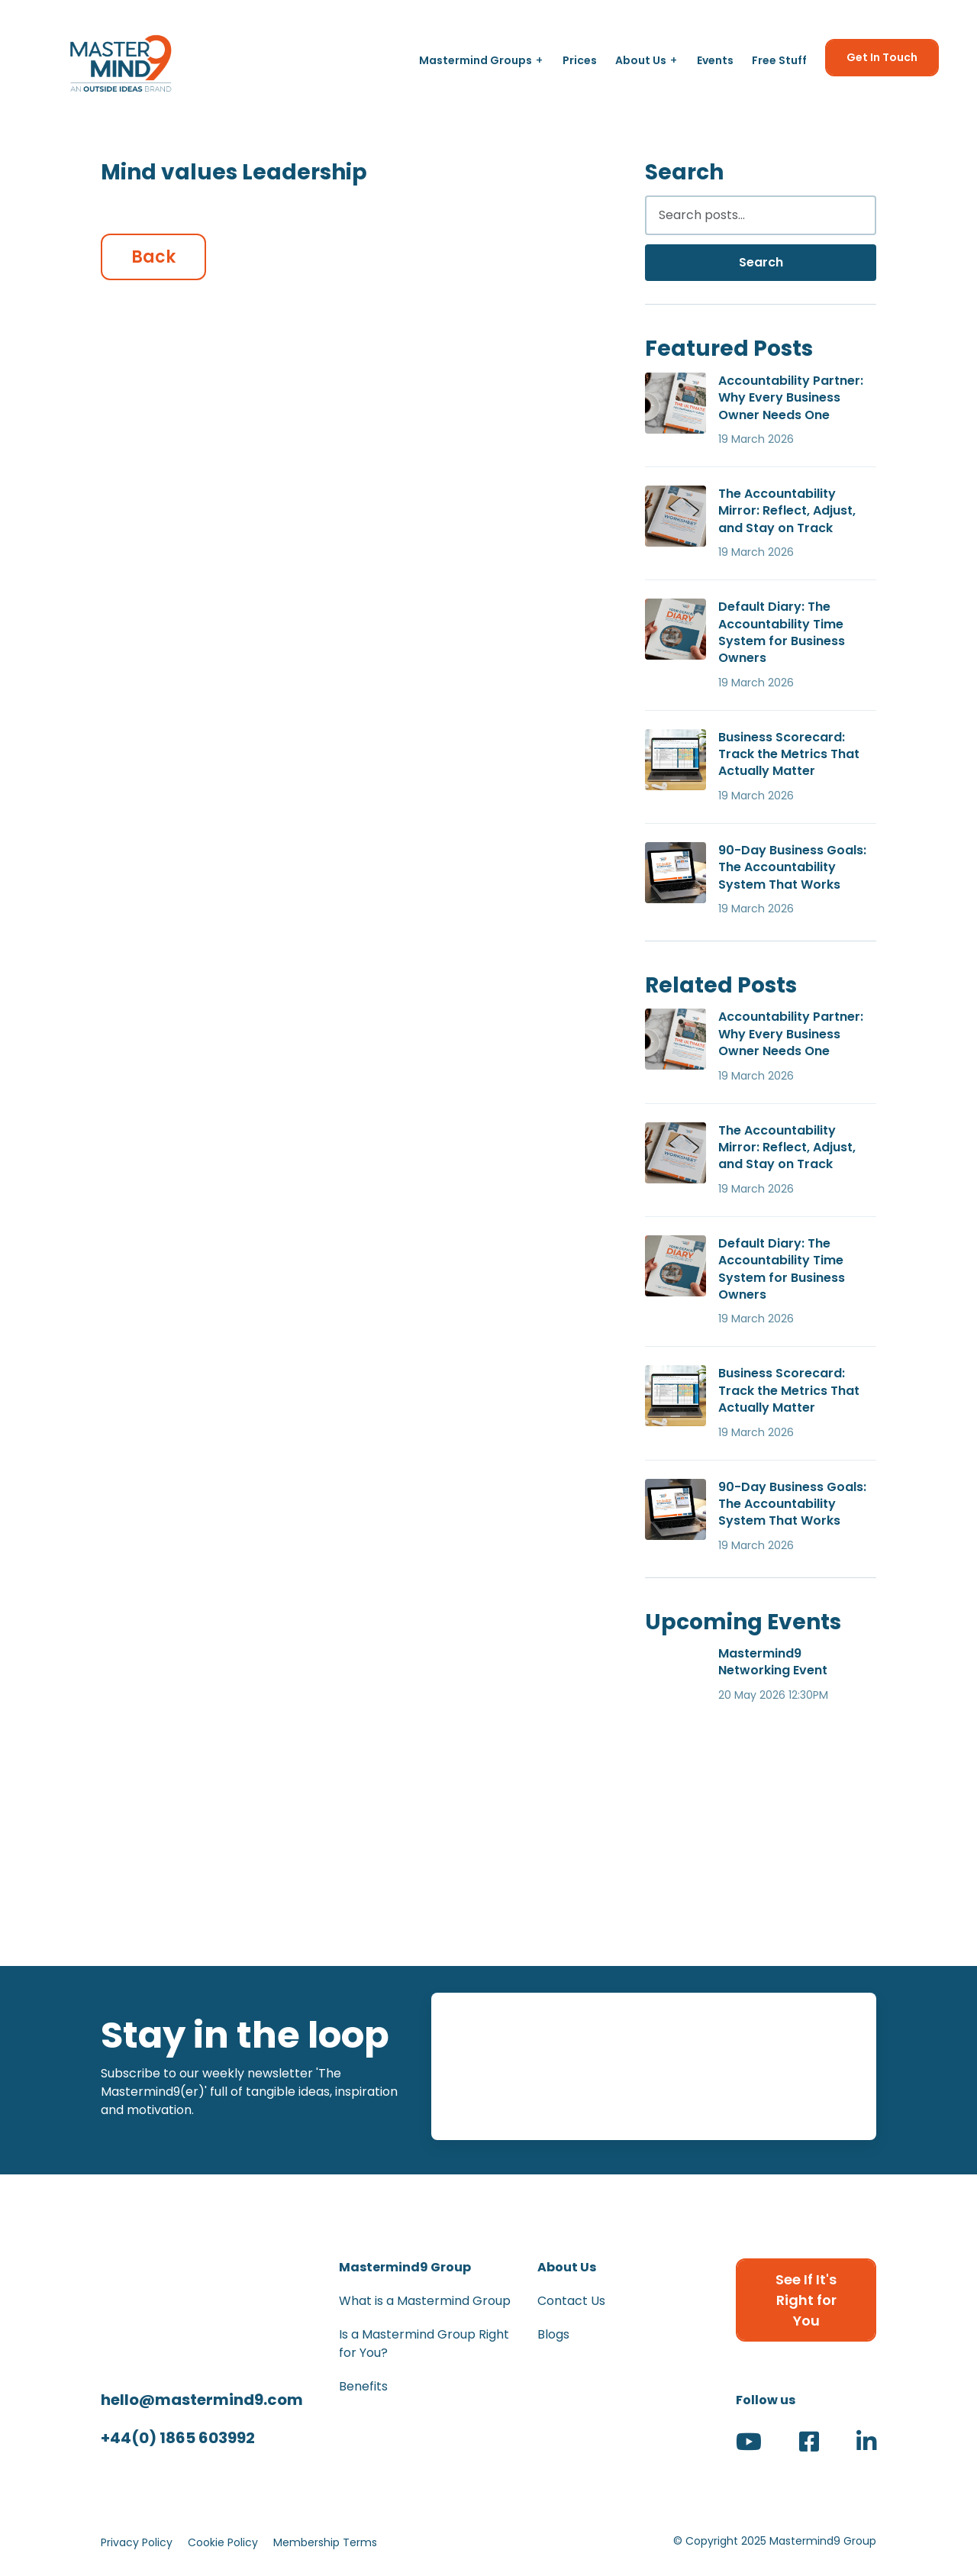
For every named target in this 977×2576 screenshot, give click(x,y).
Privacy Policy (137, 2542)
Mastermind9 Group (405, 2267)
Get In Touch (881, 57)
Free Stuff (779, 60)
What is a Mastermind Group (425, 2301)
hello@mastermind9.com (202, 2399)
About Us (640, 60)
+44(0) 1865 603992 (178, 2437)
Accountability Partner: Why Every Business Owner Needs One (790, 398)
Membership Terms (325, 2542)
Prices (580, 60)
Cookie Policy (223, 2542)
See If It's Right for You (806, 2300)
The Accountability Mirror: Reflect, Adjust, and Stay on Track (787, 511)
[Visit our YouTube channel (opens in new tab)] (749, 2446)
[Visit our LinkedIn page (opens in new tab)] (866, 2446)
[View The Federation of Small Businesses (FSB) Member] (488, 1870)
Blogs (553, 2334)
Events (715, 60)
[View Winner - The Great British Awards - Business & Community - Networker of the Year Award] (754, 1870)
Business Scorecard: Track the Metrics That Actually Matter (788, 754)
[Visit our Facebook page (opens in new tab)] (809, 2446)
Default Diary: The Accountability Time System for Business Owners (781, 632)
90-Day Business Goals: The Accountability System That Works (792, 867)
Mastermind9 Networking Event (772, 1662)
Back (153, 257)
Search (761, 262)
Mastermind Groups (475, 60)
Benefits (363, 2386)
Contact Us (571, 2301)
